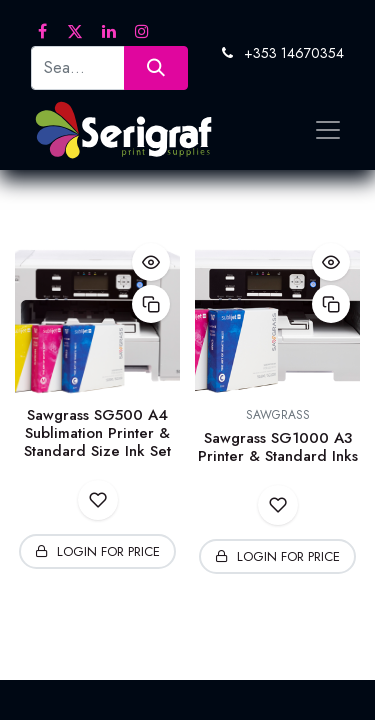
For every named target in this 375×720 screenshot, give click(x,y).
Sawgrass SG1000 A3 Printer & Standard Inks (278, 447)
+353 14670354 (294, 53)
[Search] (155, 67)
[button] (151, 262)
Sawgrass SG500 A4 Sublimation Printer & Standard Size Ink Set (97, 433)
